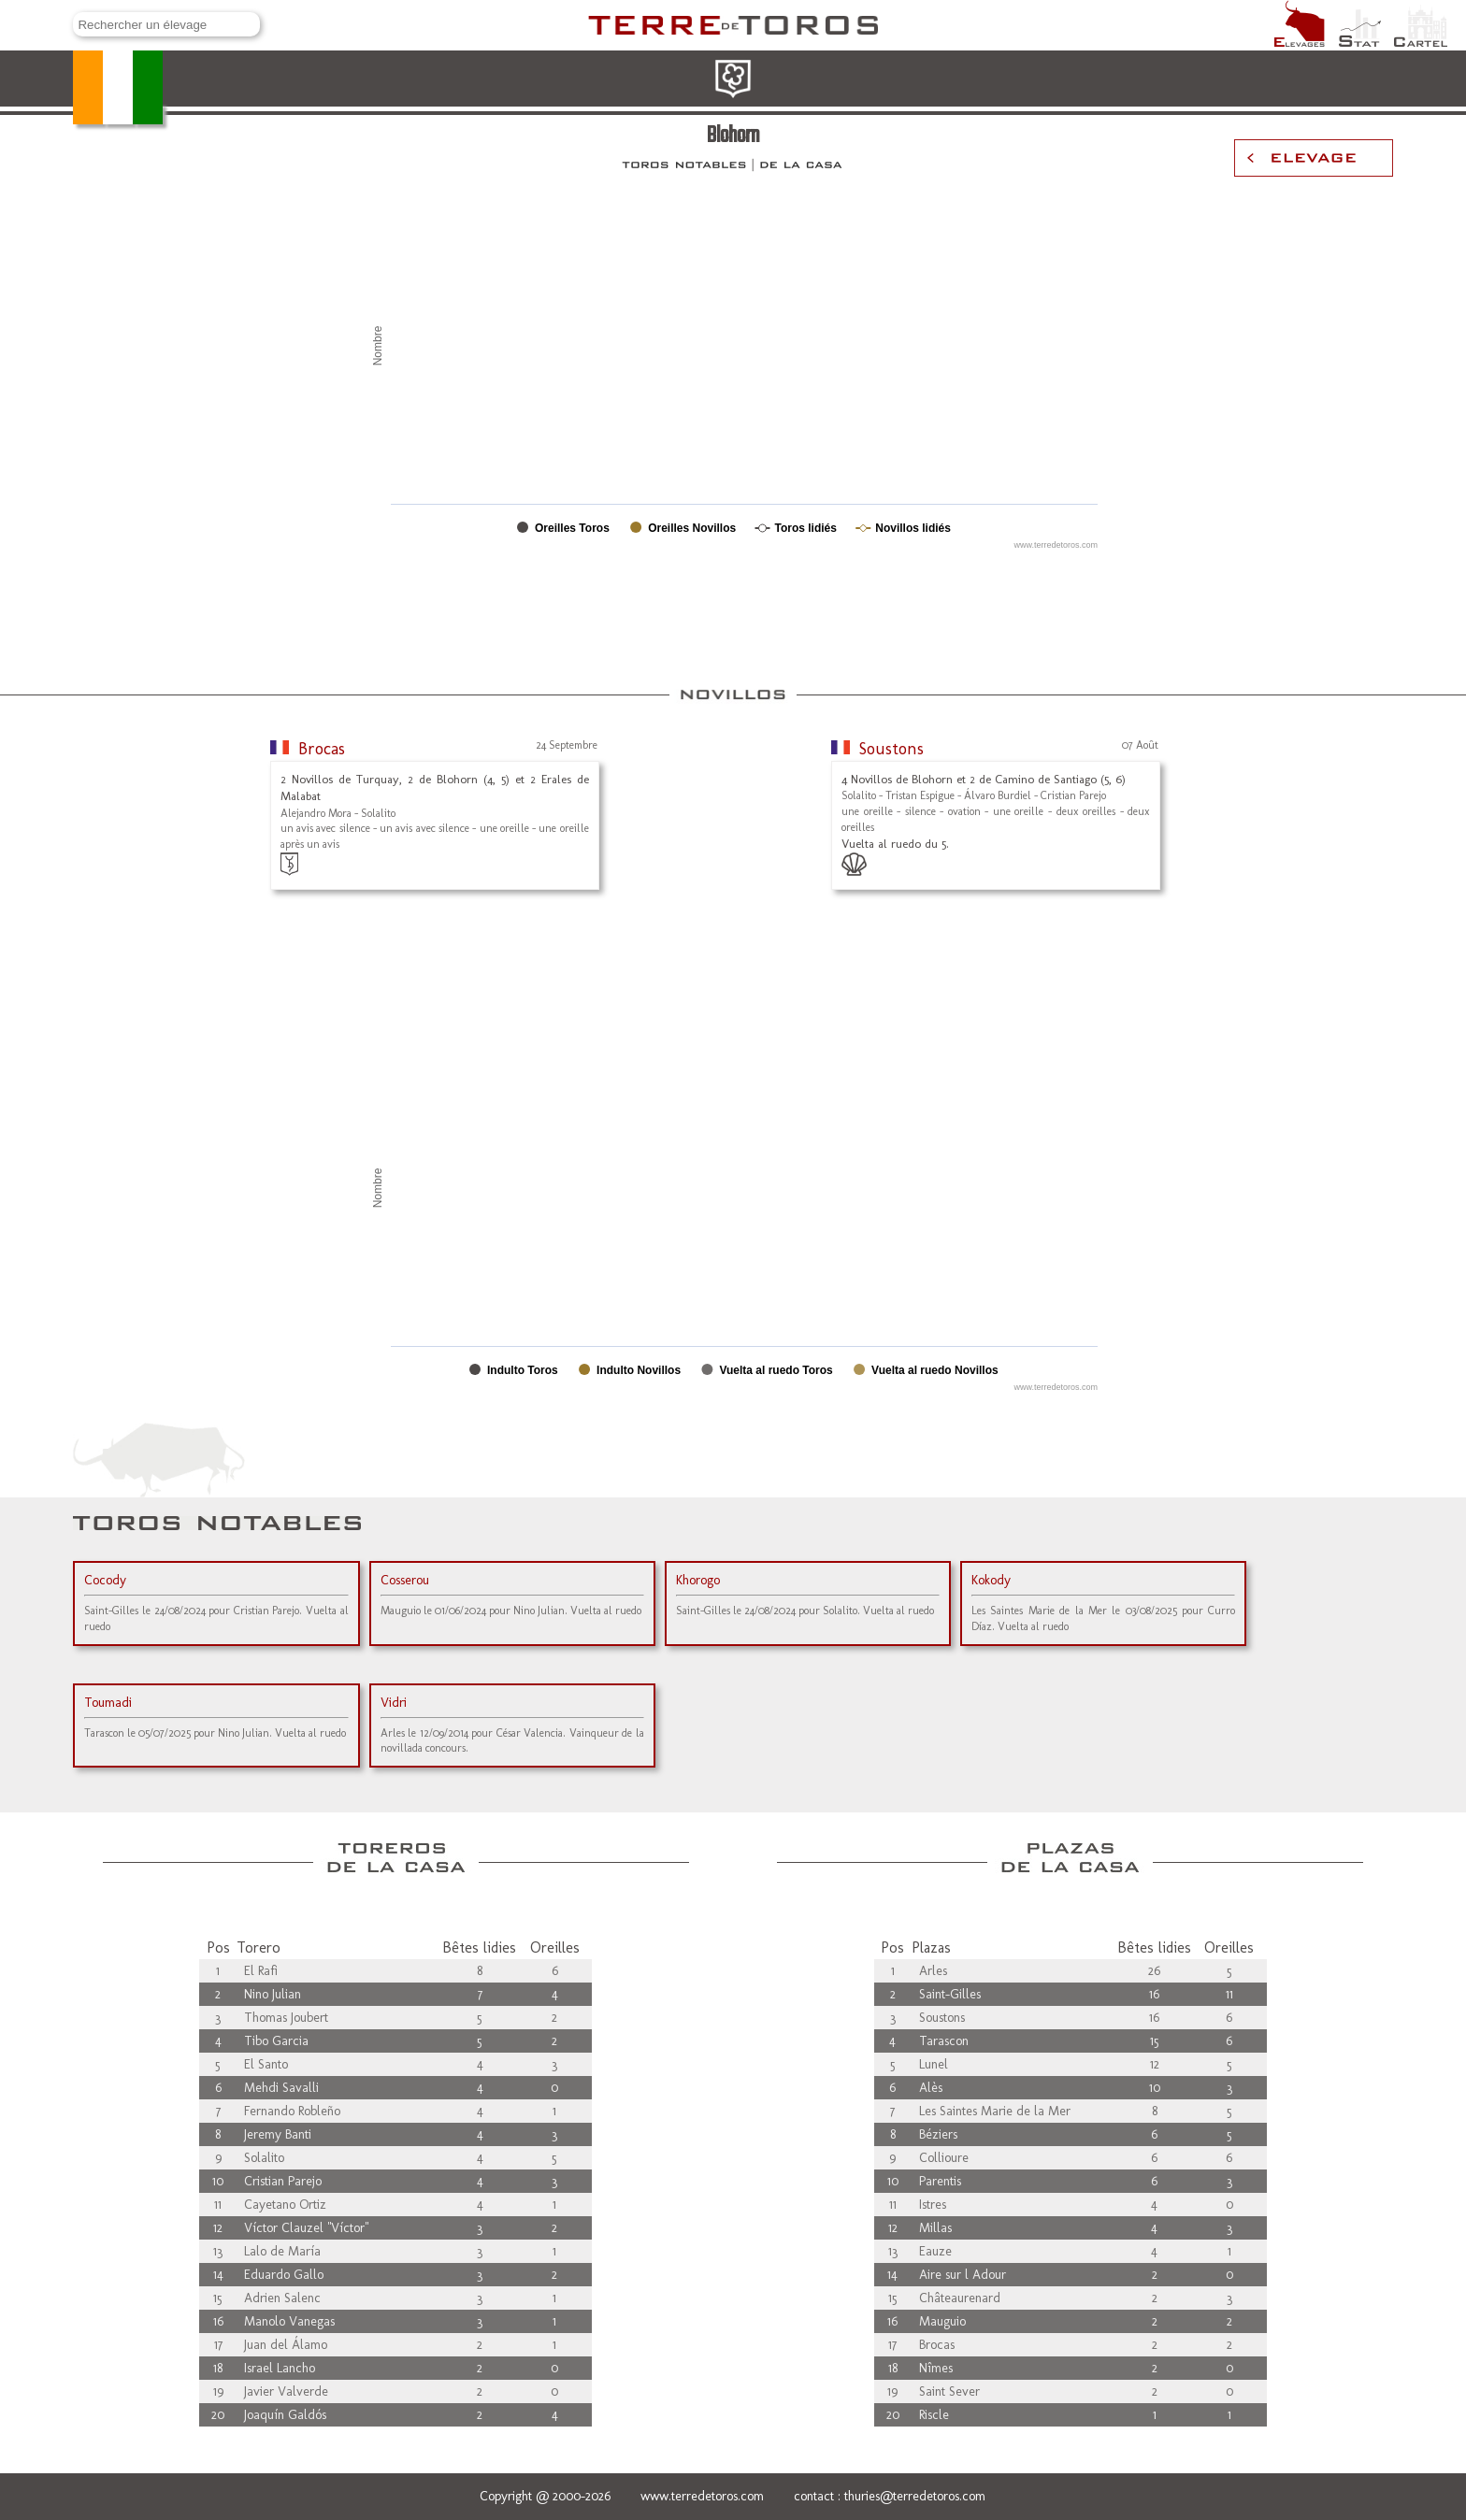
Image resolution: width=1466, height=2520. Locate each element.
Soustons (891, 748)
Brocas (321, 748)
